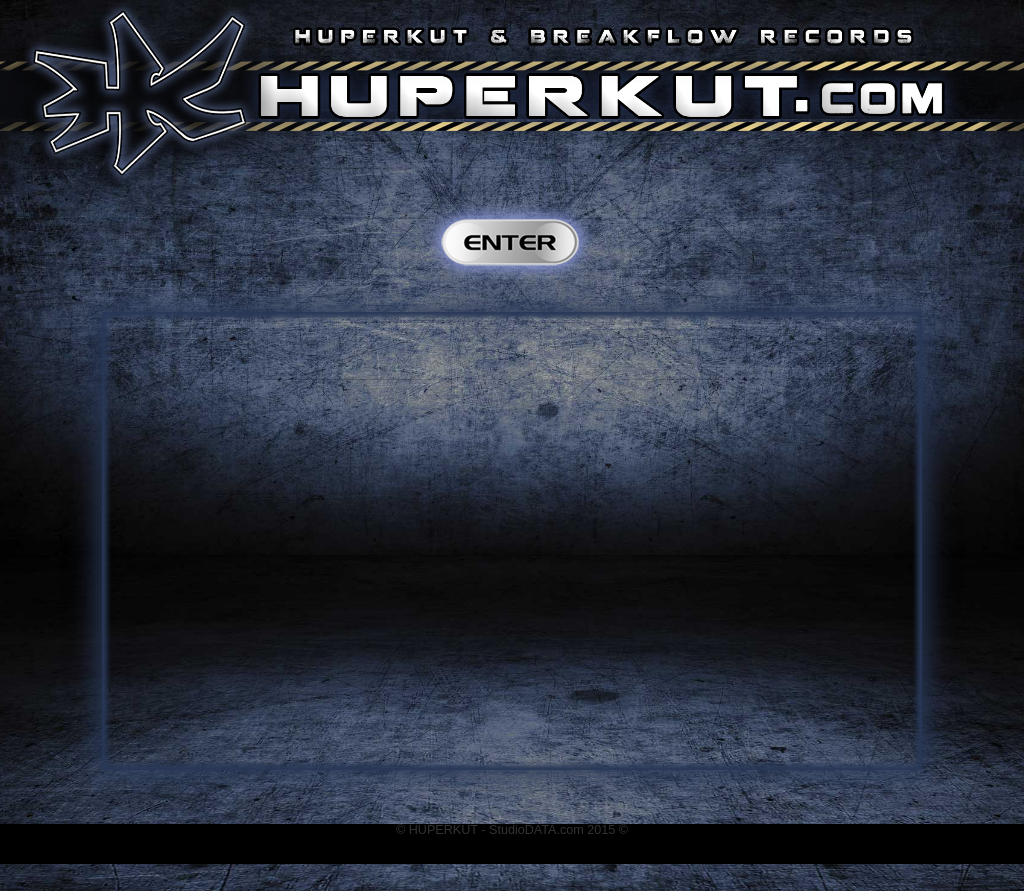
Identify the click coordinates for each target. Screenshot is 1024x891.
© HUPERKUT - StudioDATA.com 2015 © (512, 830)
